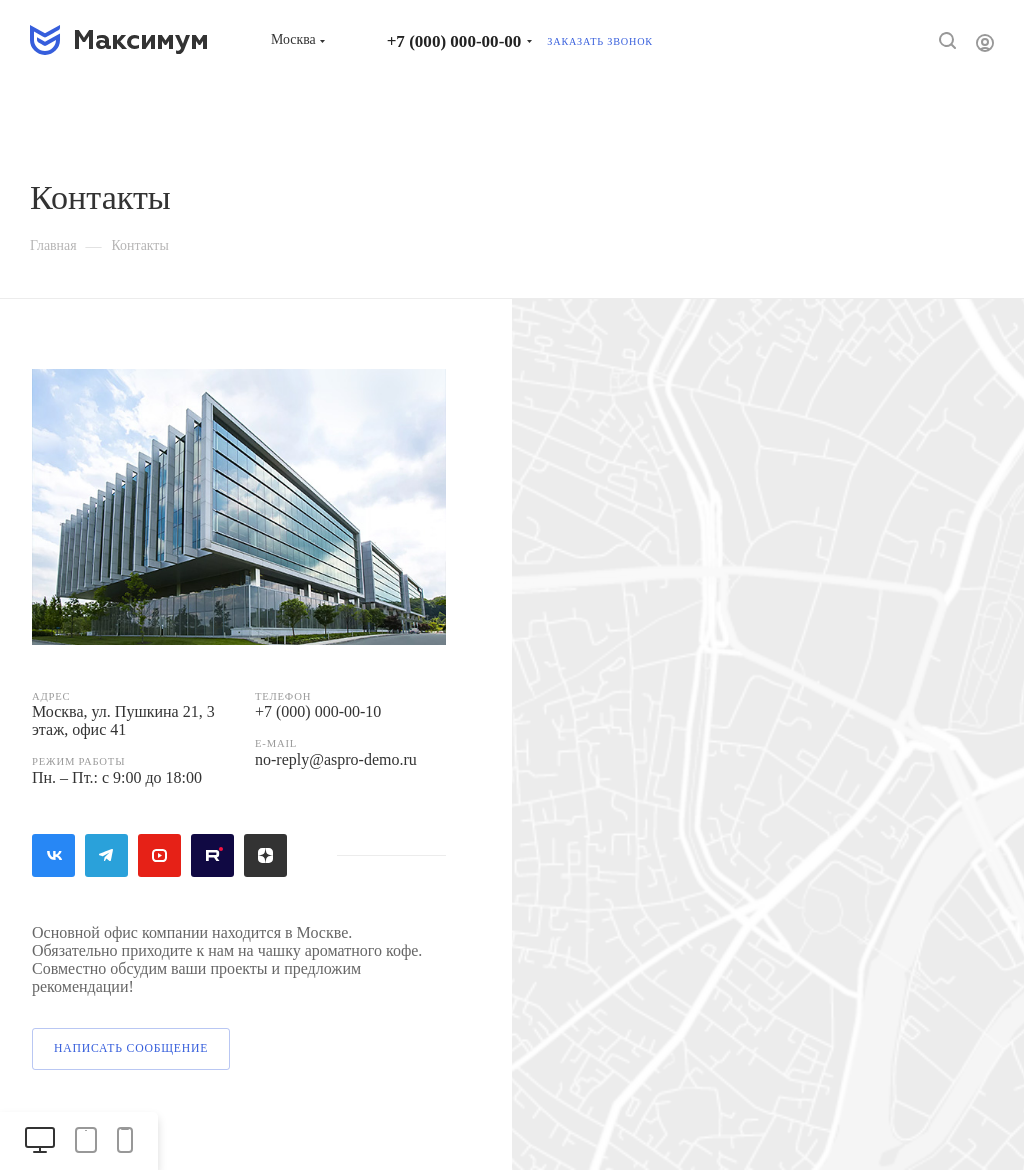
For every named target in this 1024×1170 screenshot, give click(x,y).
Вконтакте (53, 855)
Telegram (106, 855)
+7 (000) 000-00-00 (454, 41)
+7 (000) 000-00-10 (318, 711)
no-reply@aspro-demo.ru (336, 759)
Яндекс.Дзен (265, 855)
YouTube (159, 855)
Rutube (212, 855)
